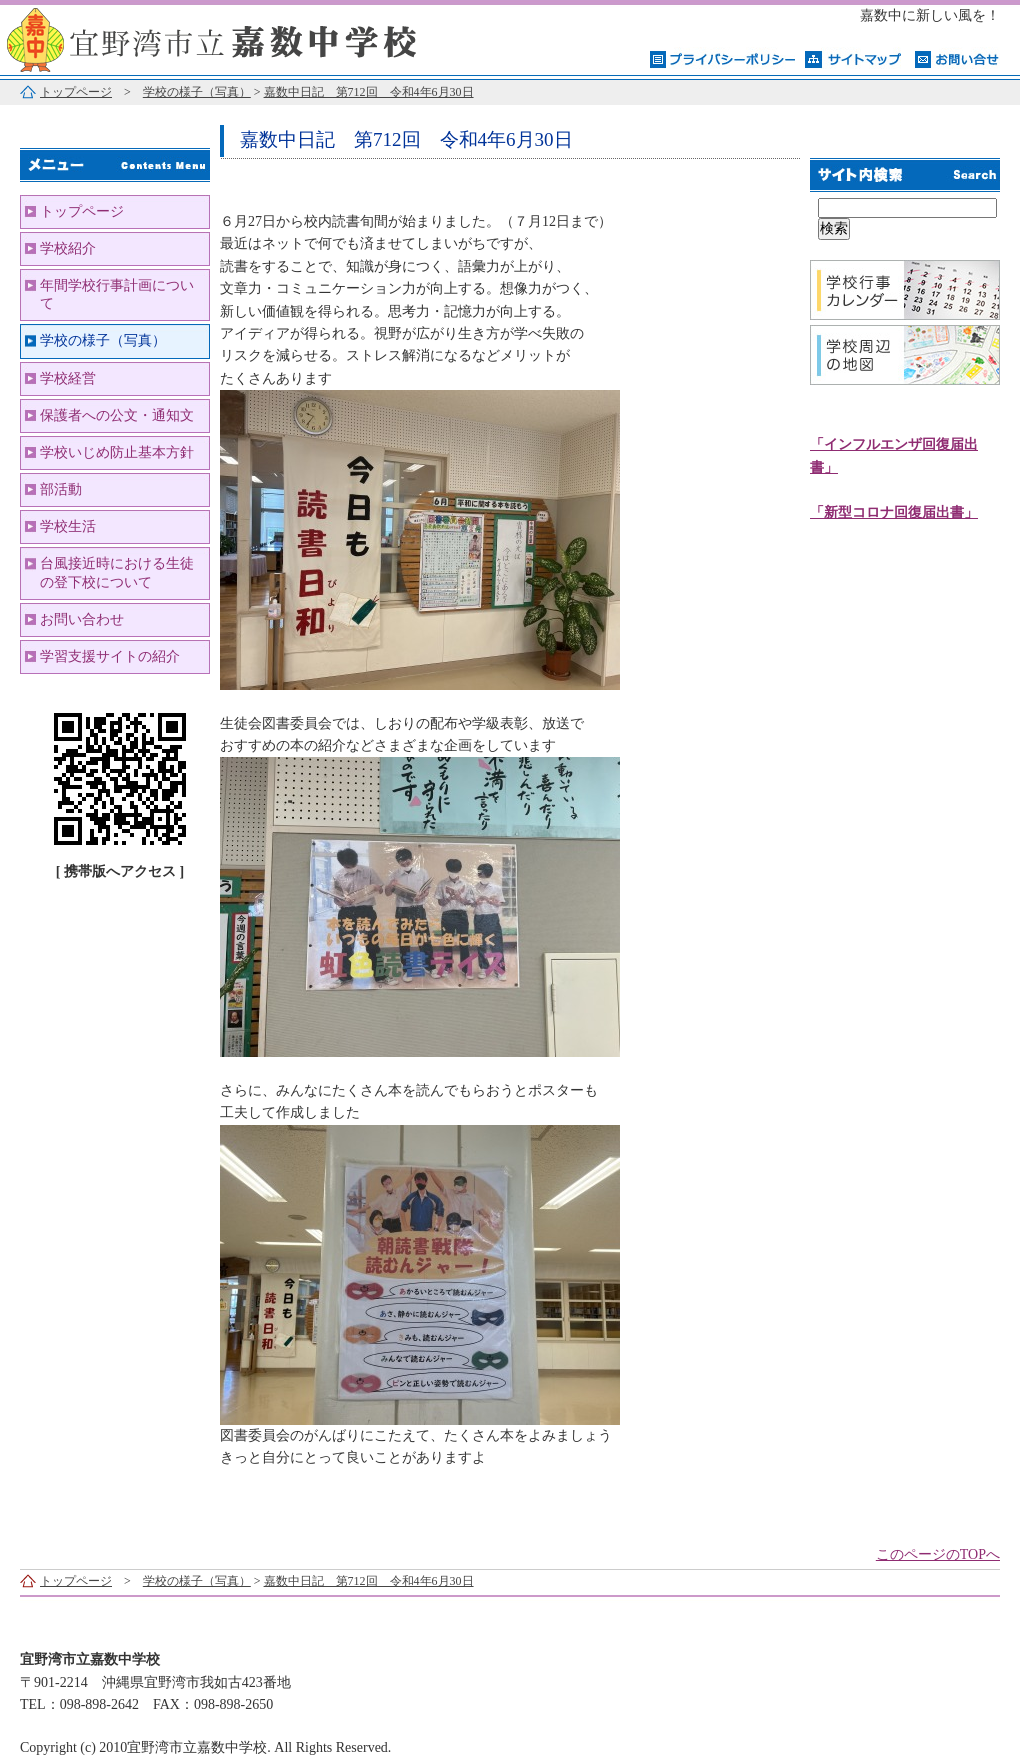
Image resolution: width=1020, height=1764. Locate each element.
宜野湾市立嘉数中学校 (250, 37)
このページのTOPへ (938, 1554)
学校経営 (68, 378)
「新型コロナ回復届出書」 (894, 512)
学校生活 (68, 526)
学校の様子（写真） (197, 92)
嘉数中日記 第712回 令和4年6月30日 (369, 92)
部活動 (61, 489)
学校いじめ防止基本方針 (117, 452)
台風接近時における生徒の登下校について (117, 572)
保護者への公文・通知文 (117, 415)
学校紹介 (68, 248)
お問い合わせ (82, 619)
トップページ (76, 92)
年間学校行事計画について (117, 294)
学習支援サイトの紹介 (110, 656)
